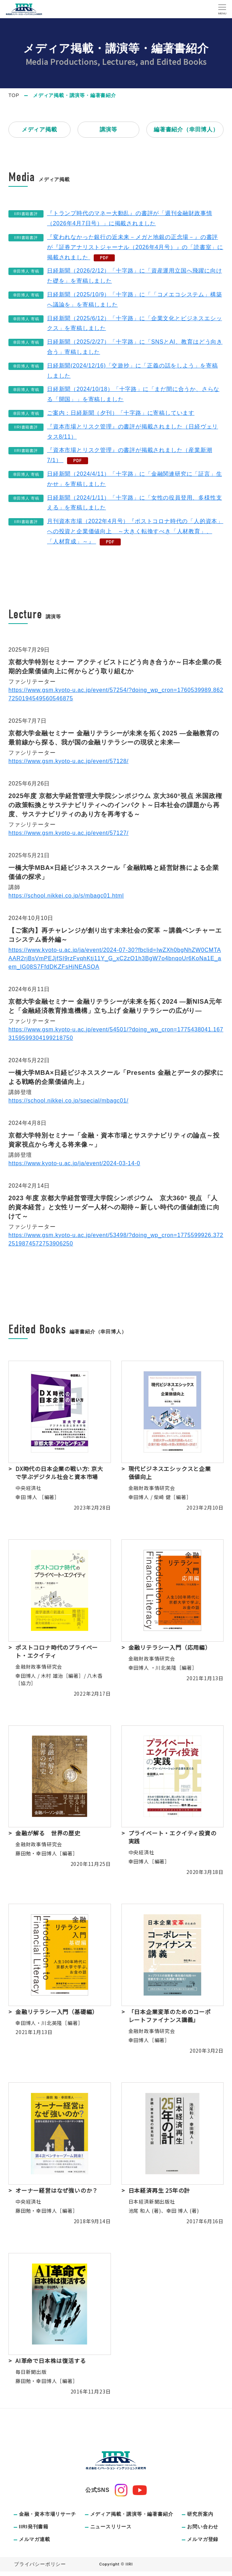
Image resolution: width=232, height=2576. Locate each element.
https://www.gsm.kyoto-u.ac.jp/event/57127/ (68, 833)
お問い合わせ (202, 2526)
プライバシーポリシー (40, 2564)
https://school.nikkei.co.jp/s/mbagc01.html (66, 896)
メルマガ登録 (202, 2539)
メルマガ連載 (34, 2539)
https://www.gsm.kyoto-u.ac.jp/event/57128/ (68, 761)
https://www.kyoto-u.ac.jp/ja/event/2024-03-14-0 (74, 1163)
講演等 (108, 129)
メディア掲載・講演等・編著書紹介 (131, 2514)
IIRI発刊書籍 (33, 2526)
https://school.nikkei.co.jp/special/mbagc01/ (68, 1101)
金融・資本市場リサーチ (47, 2514)
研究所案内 (200, 2514)
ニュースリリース (111, 2526)
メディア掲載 (39, 129)
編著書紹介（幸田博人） (186, 129)
